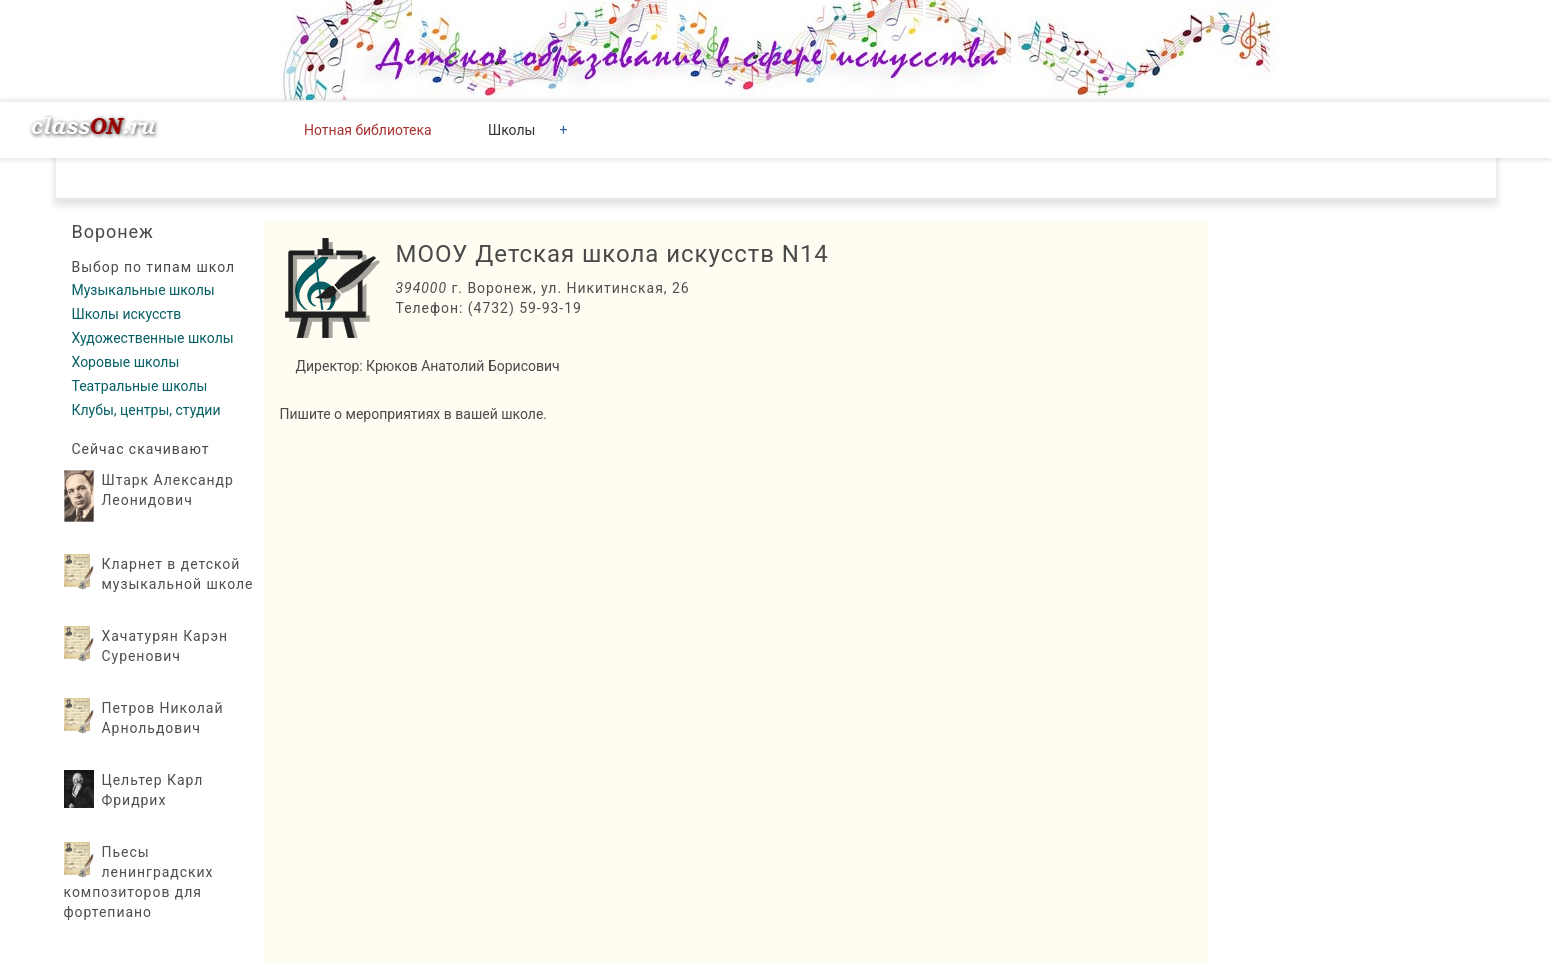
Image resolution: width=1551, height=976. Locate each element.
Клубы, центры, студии (146, 410)
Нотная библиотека (368, 130)
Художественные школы (153, 338)
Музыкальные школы (143, 290)
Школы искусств (127, 314)
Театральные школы (140, 386)
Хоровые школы (126, 362)
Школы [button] (511, 130)
